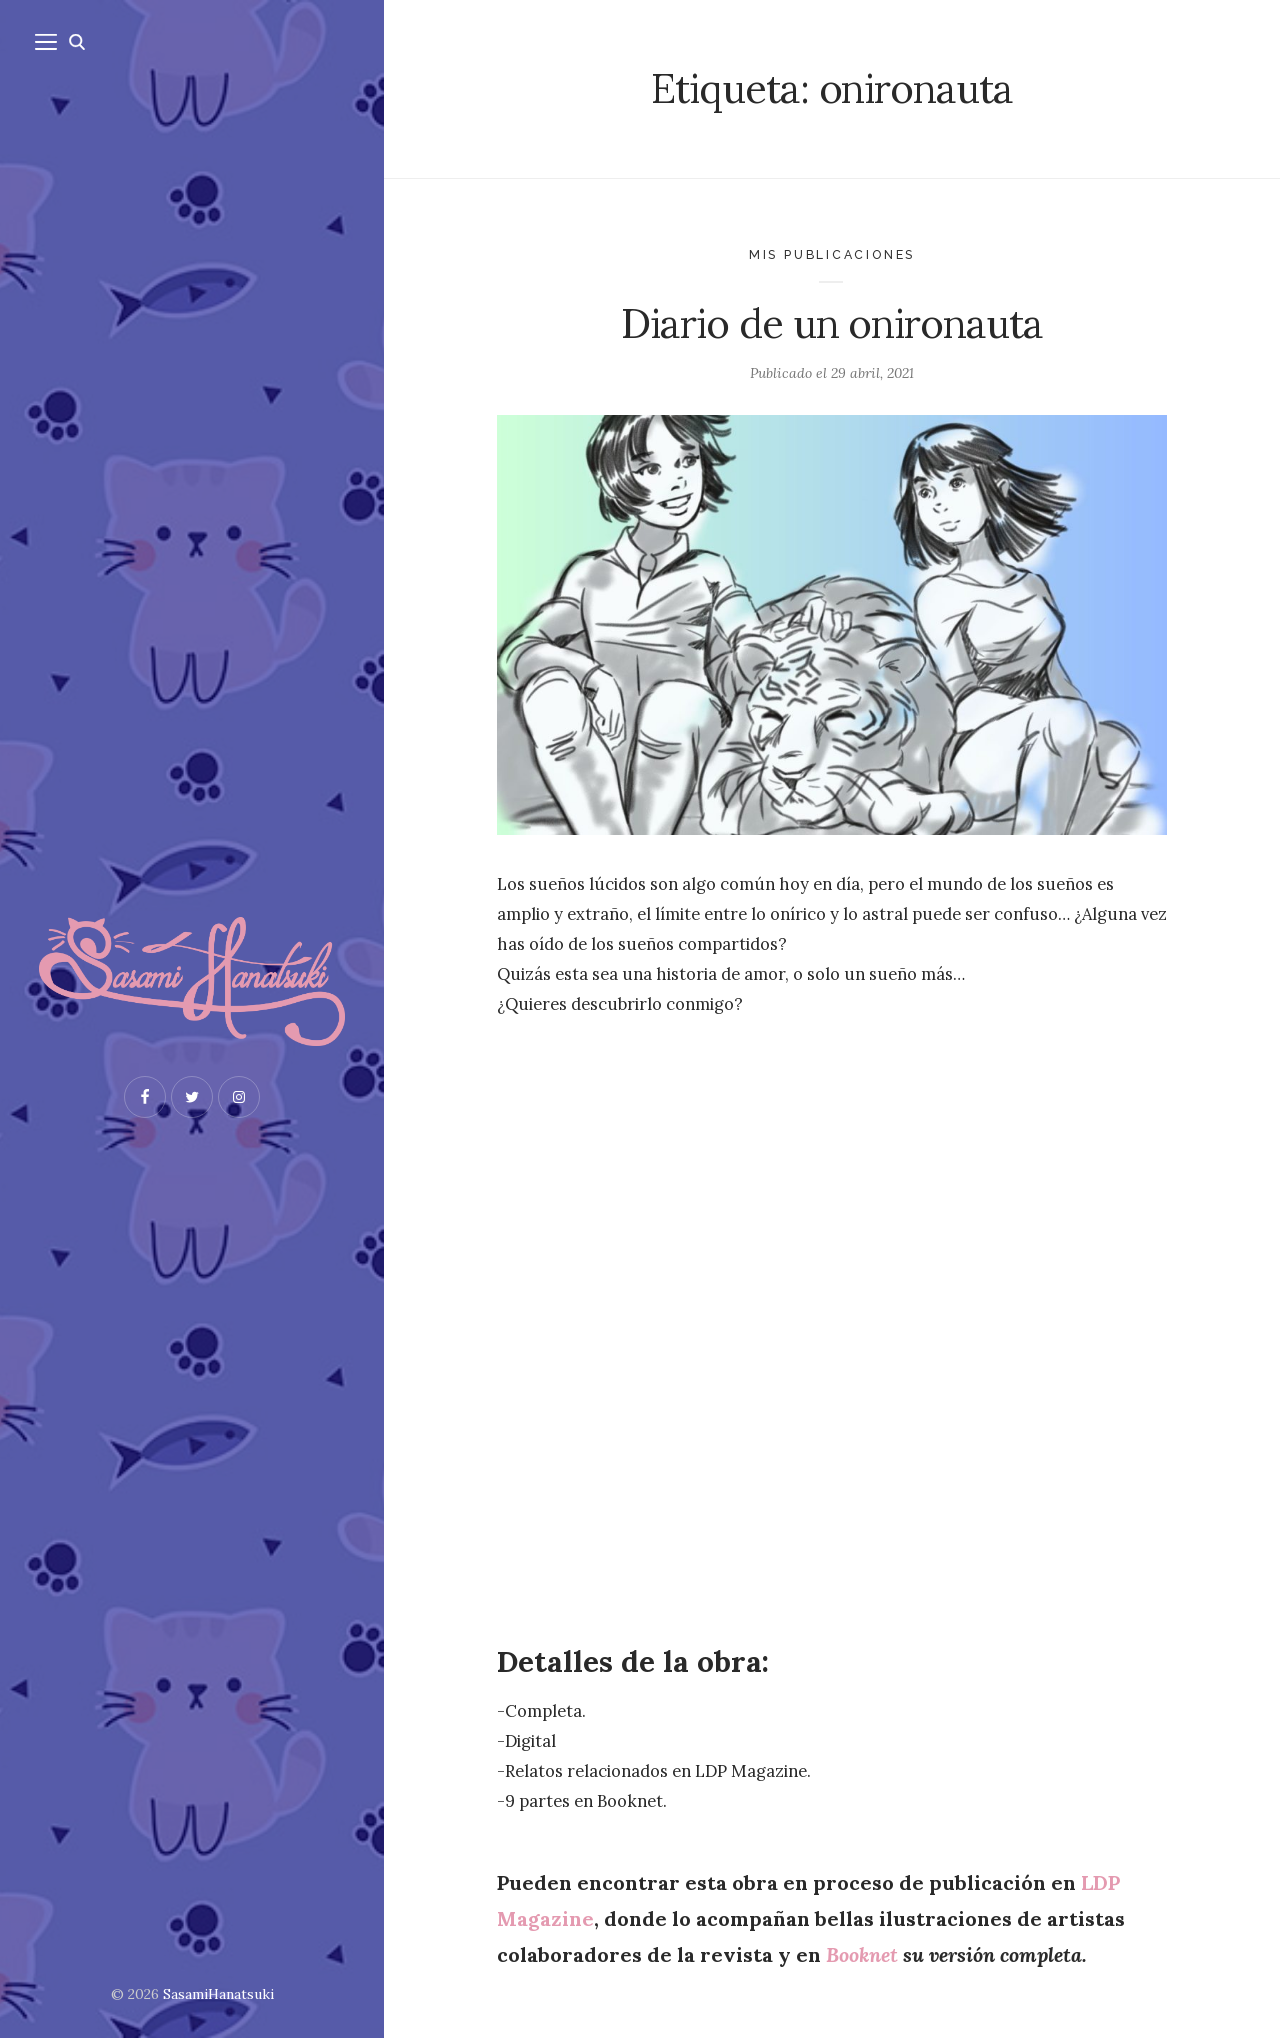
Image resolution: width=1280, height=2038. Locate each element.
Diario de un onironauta (832, 323)
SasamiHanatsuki (218, 1994)
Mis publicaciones (832, 254)
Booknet (862, 1954)
